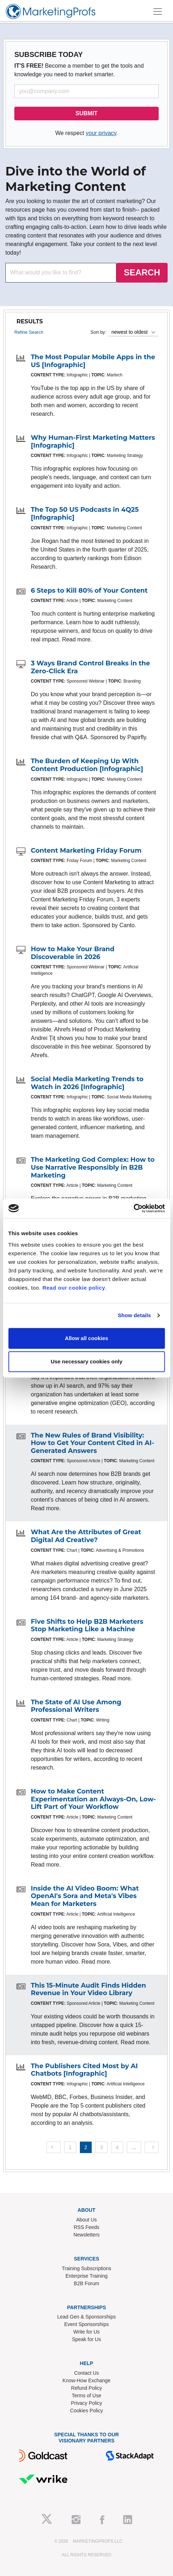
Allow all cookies (86, 1338)
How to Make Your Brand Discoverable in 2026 (73, 953)
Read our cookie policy (73, 1288)
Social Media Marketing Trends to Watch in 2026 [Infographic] (87, 1083)
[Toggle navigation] (157, 11)
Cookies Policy (86, 2410)
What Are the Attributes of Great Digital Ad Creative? (86, 1536)
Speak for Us (86, 2339)
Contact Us (86, 2373)
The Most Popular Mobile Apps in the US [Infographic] (93, 361)
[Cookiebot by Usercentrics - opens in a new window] (133, 1208)
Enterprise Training (87, 2276)
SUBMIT (86, 113)
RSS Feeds (87, 2227)
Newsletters (86, 2235)
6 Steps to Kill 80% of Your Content (89, 590)
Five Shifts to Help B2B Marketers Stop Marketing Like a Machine (87, 1625)
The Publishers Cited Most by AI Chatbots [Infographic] (84, 2070)
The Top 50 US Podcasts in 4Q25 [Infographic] (85, 513)
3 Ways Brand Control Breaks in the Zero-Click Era (90, 667)
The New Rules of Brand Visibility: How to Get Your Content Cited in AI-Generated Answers (92, 1443)
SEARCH (142, 272)
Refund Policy (86, 2388)
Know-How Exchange (87, 2380)
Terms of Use (86, 2395)
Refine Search (28, 332)
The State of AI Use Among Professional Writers (76, 1706)
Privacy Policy (86, 2403)
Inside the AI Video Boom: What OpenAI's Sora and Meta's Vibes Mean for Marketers (85, 1896)
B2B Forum (86, 2283)
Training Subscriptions (86, 2268)
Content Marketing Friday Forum (86, 850)
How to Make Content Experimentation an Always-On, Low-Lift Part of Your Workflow (93, 1799)
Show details (134, 1315)
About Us (86, 2220)
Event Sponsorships (86, 2324)
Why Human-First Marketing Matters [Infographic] (93, 441)
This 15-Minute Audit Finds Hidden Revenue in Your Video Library (88, 1989)
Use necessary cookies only (86, 1361)
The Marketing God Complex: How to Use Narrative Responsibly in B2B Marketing (92, 1167)
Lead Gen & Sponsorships (86, 2317)
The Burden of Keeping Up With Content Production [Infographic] (87, 765)
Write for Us (86, 2332)
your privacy (101, 133)
